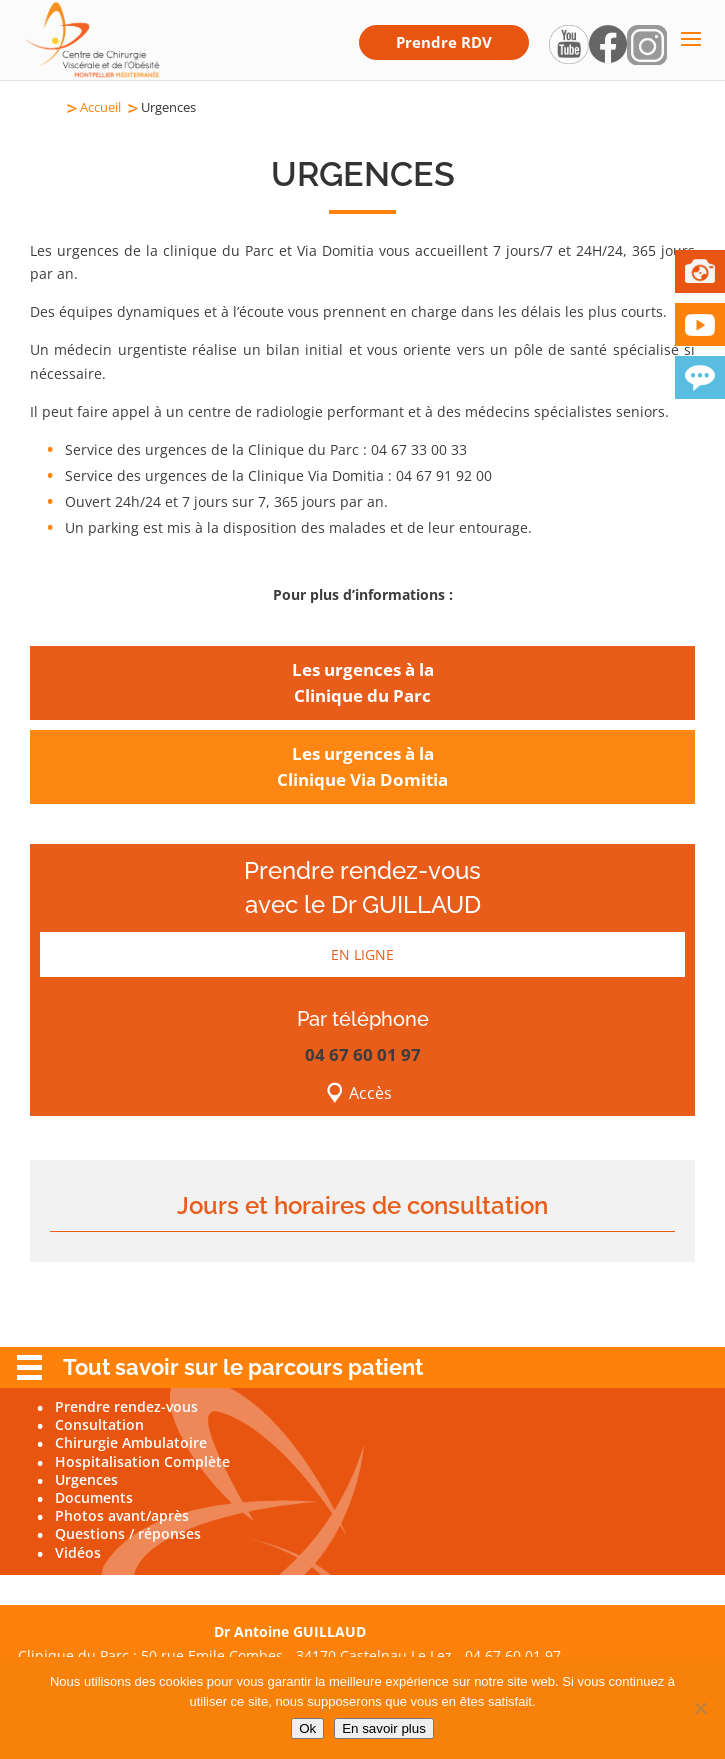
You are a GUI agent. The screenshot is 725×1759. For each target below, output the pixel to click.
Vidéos (78, 1552)
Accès (370, 1093)
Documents (94, 1497)
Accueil (100, 107)
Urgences (86, 1479)
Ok (307, 1728)
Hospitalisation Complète (142, 1461)
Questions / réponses (128, 1533)
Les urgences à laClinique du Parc (363, 682)
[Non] (700, 1708)
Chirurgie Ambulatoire (131, 1442)
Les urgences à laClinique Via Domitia (362, 766)
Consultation (99, 1424)
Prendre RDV (444, 42)
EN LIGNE (362, 954)
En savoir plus (384, 1728)
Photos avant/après (122, 1515)
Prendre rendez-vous (126, 1406)
